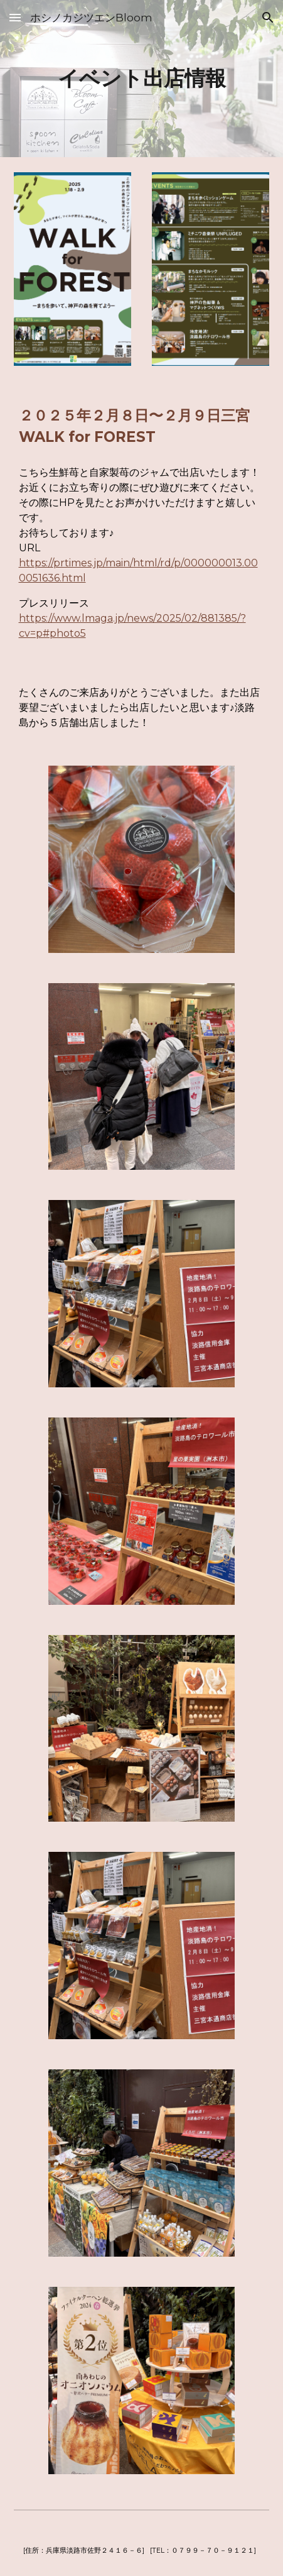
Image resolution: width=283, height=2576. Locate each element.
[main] (142, 78)
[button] (15, 17)
